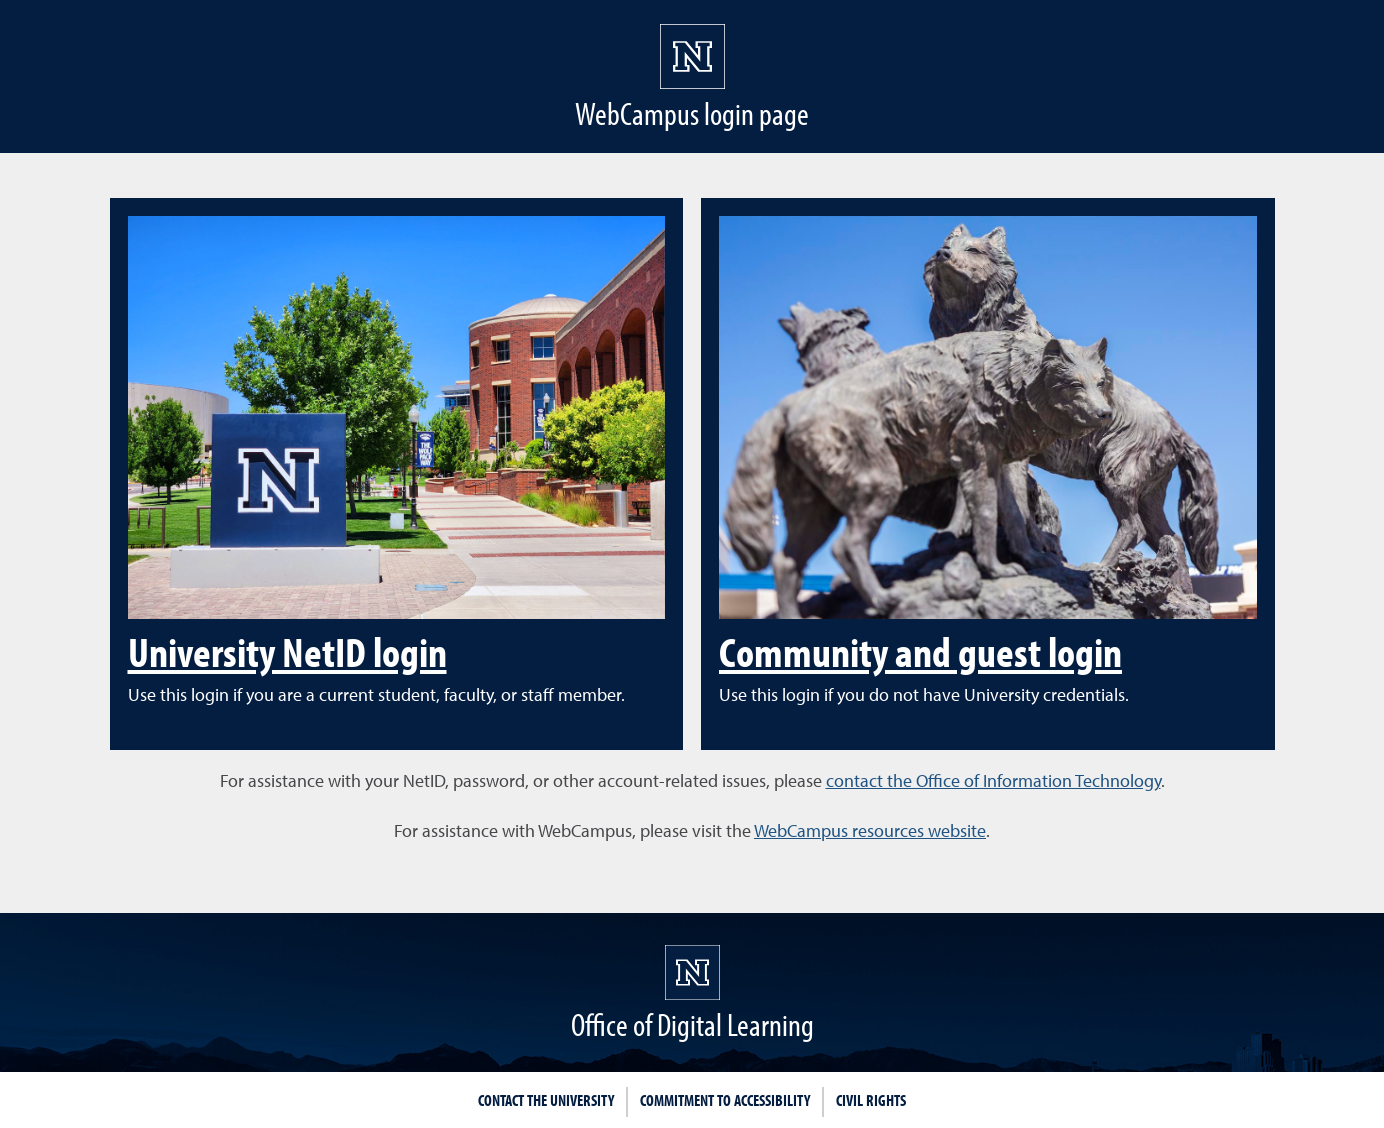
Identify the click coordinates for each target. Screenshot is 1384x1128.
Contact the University (546, 1100)
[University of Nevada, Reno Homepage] (692, 972)
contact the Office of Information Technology (993, 780)
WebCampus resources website (870, 830)
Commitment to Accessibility (725, 1100)
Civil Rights (871, 1100)
